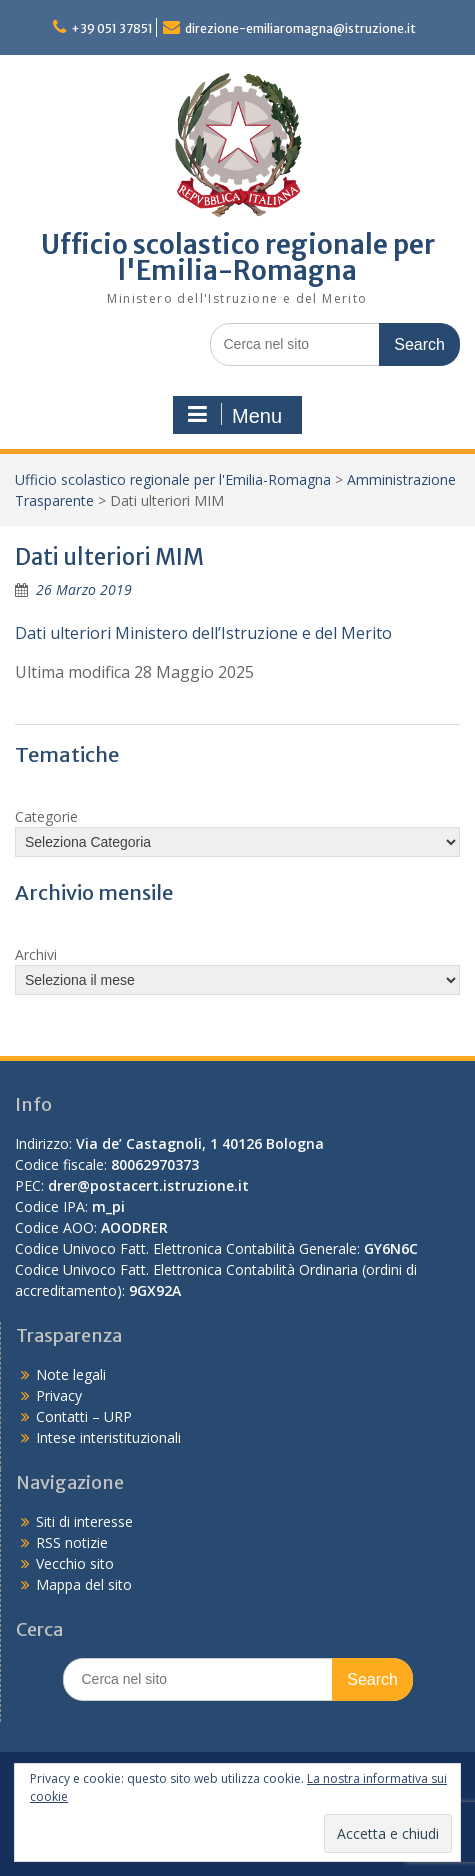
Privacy (59, 1395)
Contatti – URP (84, 1416)
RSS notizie (72, 1542)
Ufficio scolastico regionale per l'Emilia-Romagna (238, 257)
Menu (235, 415)
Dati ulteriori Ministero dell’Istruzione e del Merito (203, 633)
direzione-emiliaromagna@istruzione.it (300, 28)
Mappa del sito (84, 1584)
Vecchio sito (75, 1563)
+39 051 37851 (112, 28)
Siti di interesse (84, 1521)
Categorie (46, 816)
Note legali (71, 1374)
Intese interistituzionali (108, 1437)
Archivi (36, 954)
